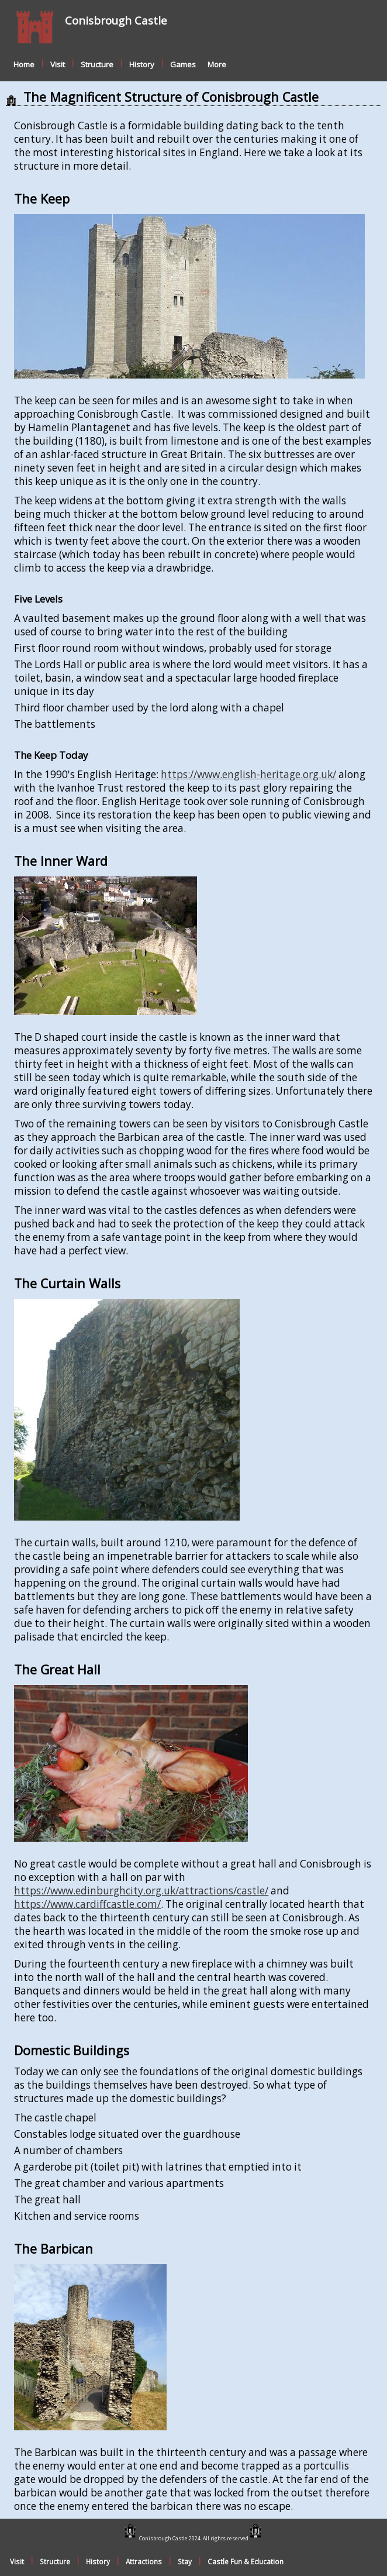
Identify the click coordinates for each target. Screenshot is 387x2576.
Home (23, 64)
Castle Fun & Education (246, 2561)
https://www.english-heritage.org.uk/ (248, 774)
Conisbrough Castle (116, 20)
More (217, 64)
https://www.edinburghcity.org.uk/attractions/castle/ (141, 1890)
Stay (185, 2561)
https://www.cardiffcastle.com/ (87, 1904)
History (141, 64)
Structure (97, 64)
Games (183, 64)
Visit (57, 64)
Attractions (144, 2561)
